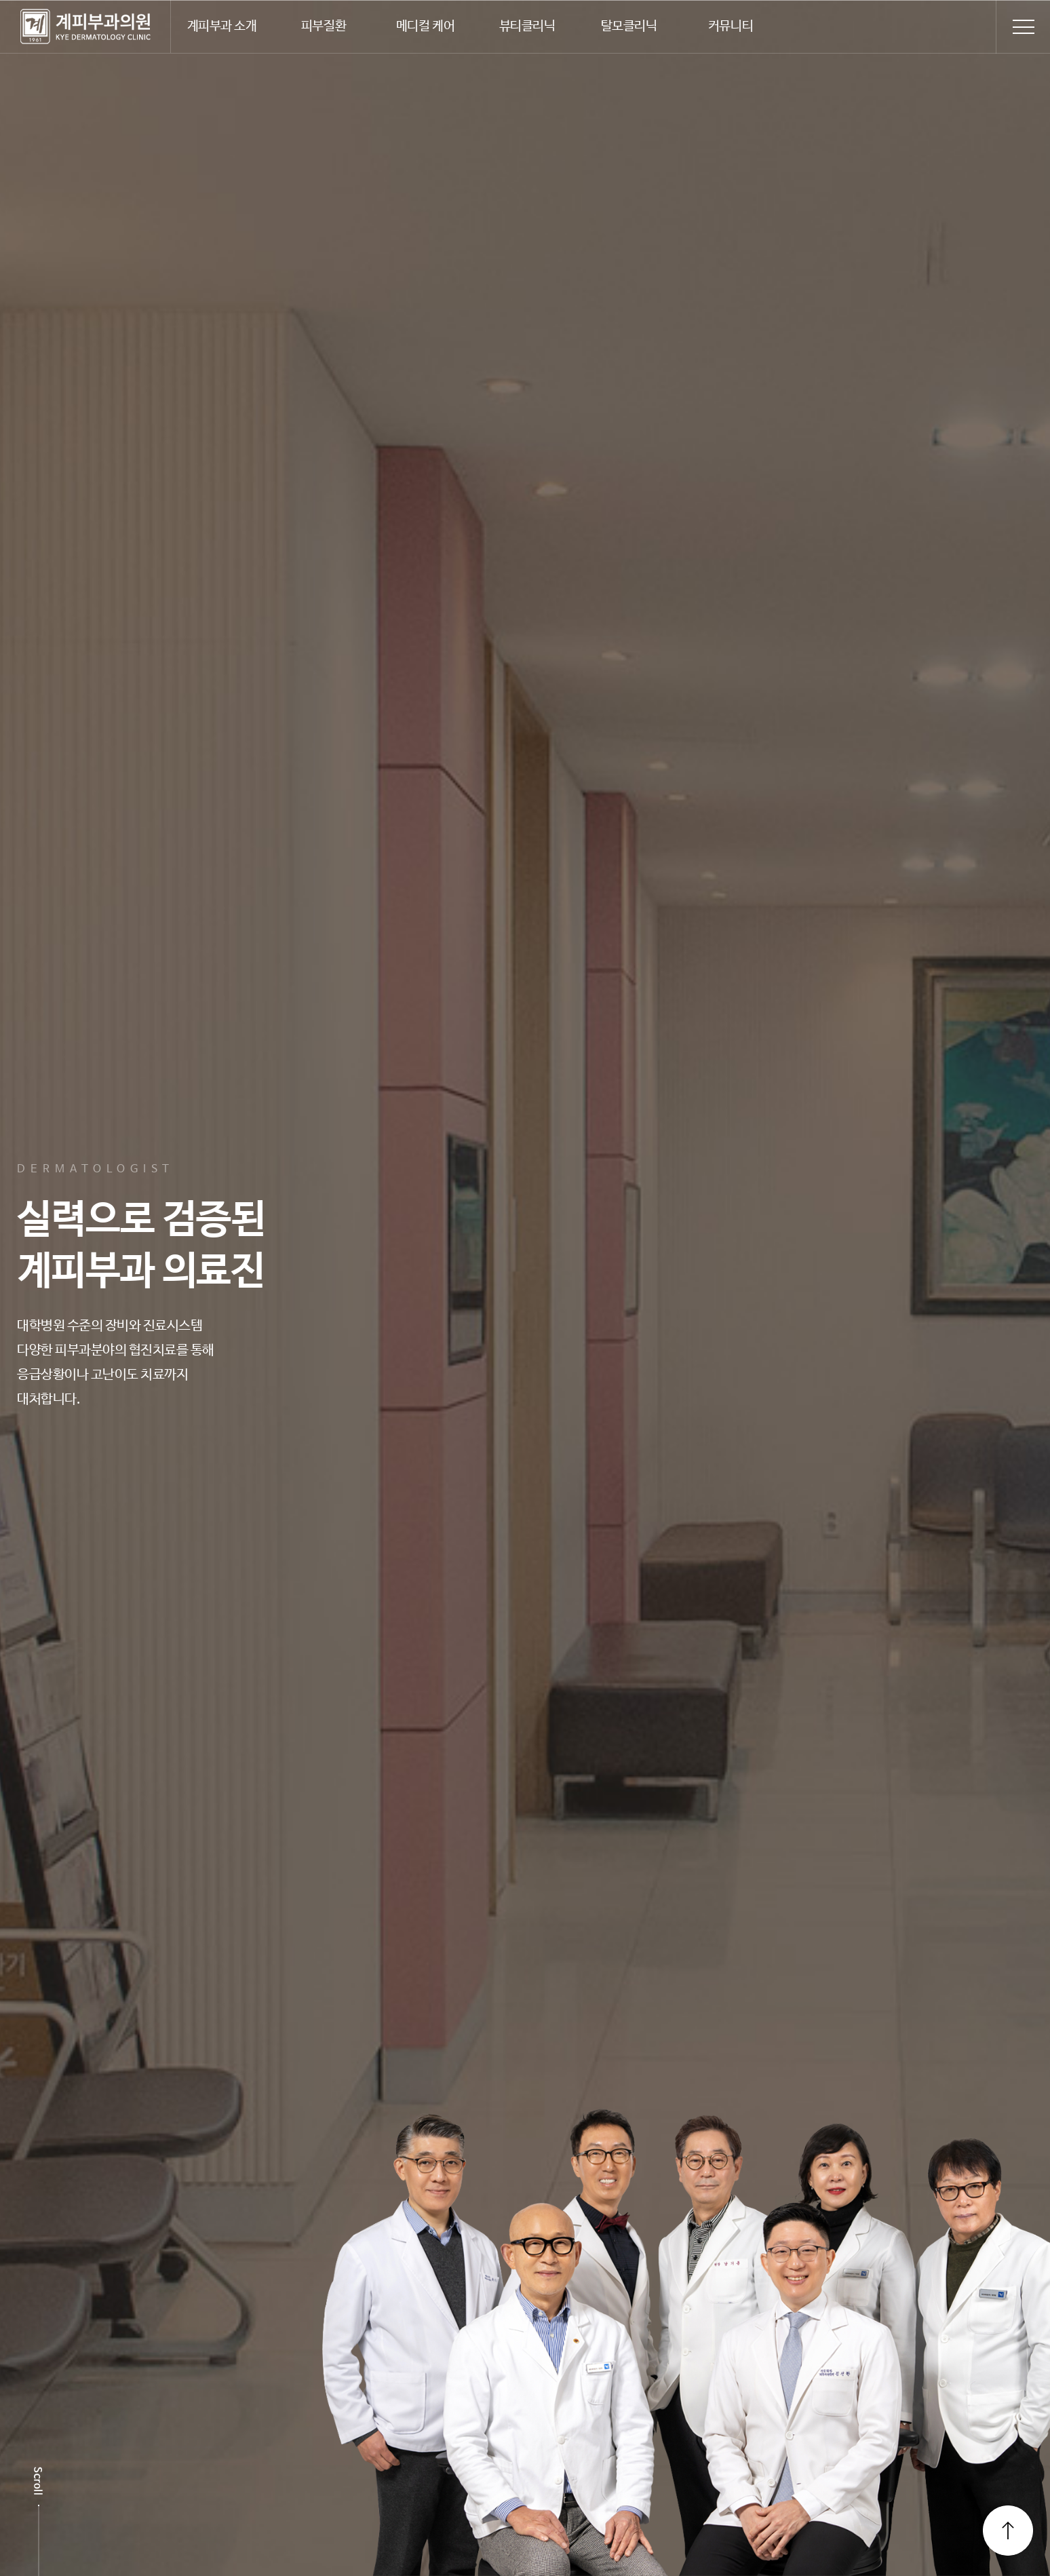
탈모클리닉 (629, 26)
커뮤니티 (730, 26)
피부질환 (323, 26)
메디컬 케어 (425, 26)
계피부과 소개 (222, 26)
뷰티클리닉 (527, 26)
